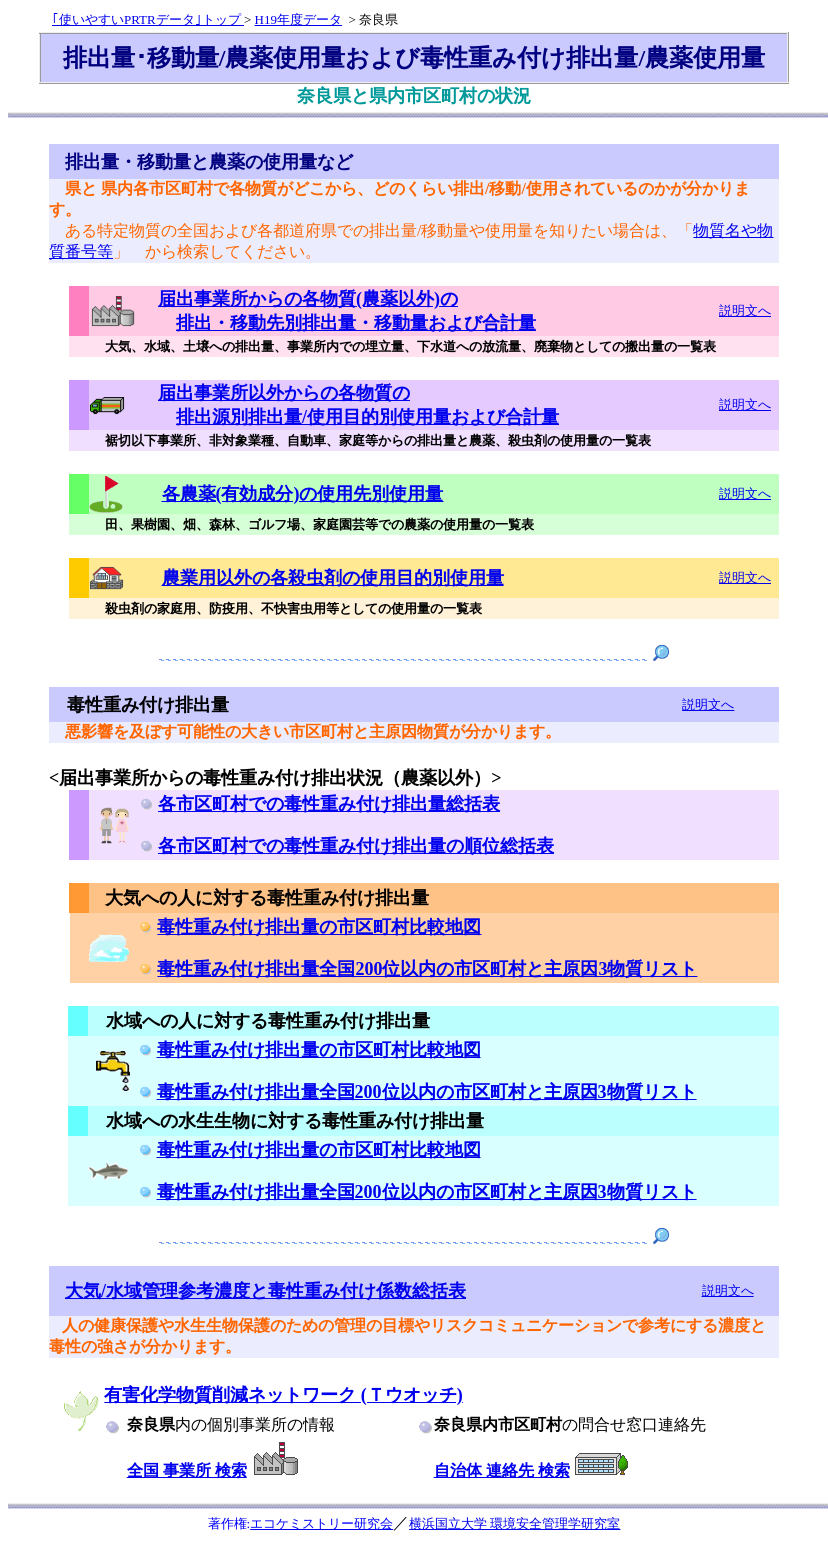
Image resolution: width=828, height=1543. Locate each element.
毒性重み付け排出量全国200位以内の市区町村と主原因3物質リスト (427, 969)
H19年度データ (298, 19)
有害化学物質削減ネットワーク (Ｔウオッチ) (283, 1395)
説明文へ (745, 310)
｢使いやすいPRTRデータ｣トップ (148, 19)
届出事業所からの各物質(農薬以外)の (308, 299)
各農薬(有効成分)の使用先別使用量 (303, 494)
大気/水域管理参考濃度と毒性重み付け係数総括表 (265, 1291)
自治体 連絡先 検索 (502, 1470)
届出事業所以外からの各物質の (284, 393)
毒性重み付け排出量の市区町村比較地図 (319, 927)
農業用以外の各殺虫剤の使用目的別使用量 (333, 578)
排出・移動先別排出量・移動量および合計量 (356, 323)
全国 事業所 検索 (187, 1470)
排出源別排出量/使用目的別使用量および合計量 (367, 417)
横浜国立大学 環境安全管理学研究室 (514, 1523)
